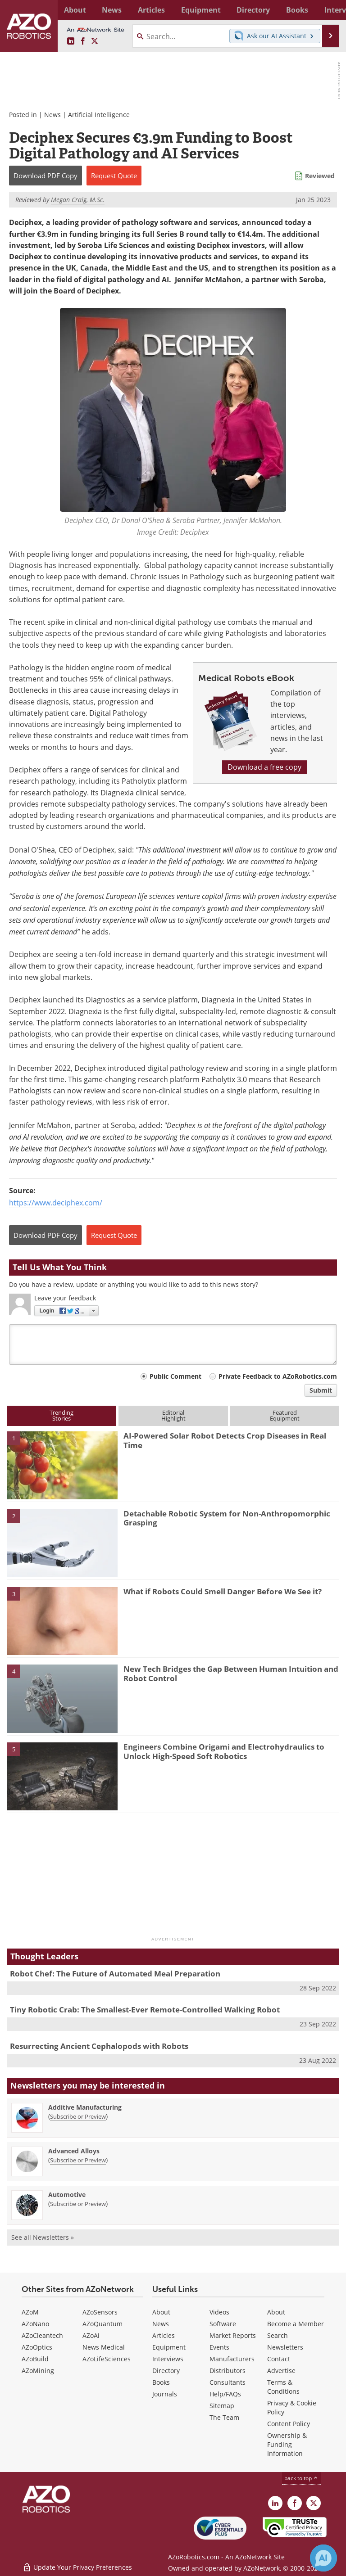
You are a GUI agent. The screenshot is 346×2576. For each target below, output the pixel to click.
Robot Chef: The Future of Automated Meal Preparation (115, 1973)
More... (329, 9)
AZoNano (35, 2323)
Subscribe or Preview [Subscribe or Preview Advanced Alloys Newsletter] (78, 2160)
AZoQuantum (102, 2323)
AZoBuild (35, 2359)
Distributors (227, 2370)
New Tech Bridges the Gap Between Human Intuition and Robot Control (230, 1673)
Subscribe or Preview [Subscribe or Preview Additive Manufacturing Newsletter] (78, 2116)
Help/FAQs (225, 2394)
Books (161, 2382)
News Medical (103, 2347)
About (161, 2312)
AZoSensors (100, 2312)
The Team (224, 2417)
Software (222, 2323)
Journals (164, 2394)
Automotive (67, 2194)
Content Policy (288, 2423)
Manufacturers (232, 2359)
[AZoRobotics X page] (94, 41)
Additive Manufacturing (85, 2107)
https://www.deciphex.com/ (55, 1203)
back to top (301, 2478)
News (52, 114)
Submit (321, 1390)
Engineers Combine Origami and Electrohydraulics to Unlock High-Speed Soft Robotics (223, 1751)
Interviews (167, 2359)
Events (219, 2347)
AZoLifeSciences (106, 2359)
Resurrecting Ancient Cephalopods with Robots (99, 2046)
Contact (278, 2359)
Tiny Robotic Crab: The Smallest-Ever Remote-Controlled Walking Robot (145, 2009)
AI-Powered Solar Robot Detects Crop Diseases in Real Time (224, 1440)
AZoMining (38, 2370)
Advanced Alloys (74, 2151)
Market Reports (232, 2335)
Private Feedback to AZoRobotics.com (278, 1376)
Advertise (281, 2370)
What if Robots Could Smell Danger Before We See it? (222, 1591)
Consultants (227, 2382)
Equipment (169, 2347)
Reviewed (320, 175)
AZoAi (91, 2335)
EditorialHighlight (173, 1415)
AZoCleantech (42, 2335)
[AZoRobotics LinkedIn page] (70, 41)
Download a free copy (264, 767)
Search (277, 2335)
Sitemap (221, 2405)
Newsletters (285, 2347)
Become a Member (295, 2323)
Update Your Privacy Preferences (77, 2564)
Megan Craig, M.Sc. (78, 199)
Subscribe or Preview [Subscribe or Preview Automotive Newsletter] (78, 2204)
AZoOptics (37, 2347)
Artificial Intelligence (99, 114)
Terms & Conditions (283, 2387)
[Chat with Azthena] (323, 2557)
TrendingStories (61, 1415)
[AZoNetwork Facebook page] (82, 41)
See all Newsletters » (42, 2237)
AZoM (30, 2312)
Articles (163, 2335)
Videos (219, 2312)
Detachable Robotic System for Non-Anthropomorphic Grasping (226, 1518)
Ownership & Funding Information (287, 2444)
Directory (166, 2370)
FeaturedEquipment (285, 1415)
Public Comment (175, 1376)
